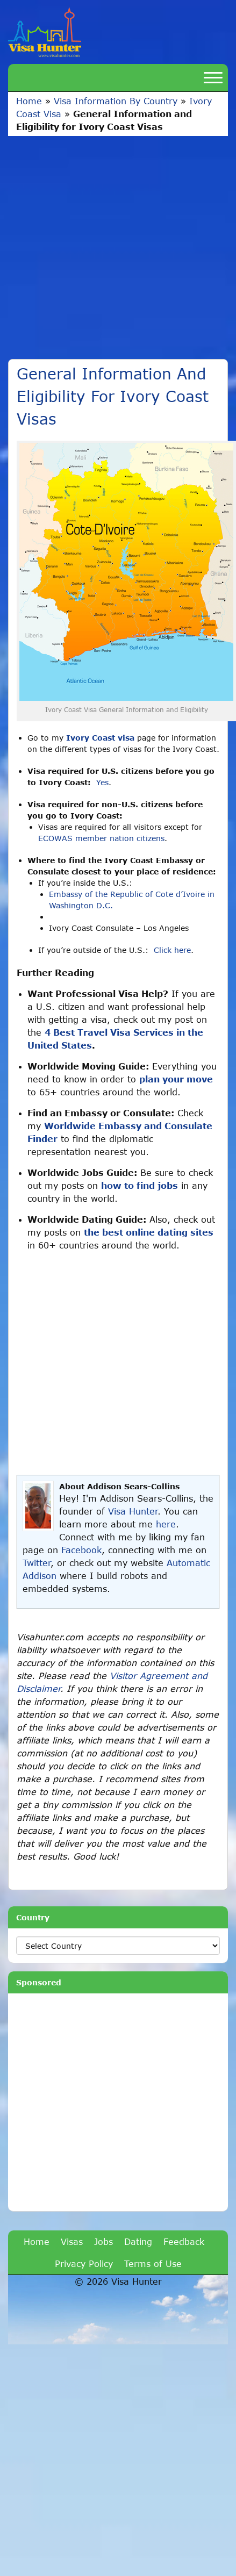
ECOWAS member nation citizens (101, 838)
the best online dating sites (148, 1232)
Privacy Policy (84, 2263)
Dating (138, 2241)
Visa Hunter (133, 1511)
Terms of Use (153, 2263)
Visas (72, 2241)
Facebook (81, 1550)
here (166, 1524)
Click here (172, 950)
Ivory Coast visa (100, 737)
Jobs (103, 2241)
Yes (102, 782)
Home (29, 101)
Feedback (183, 2241)
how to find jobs (139, 1185)
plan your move (176, 1079)
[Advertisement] (101, 242)
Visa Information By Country (115, 101)
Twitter (37, 1563)
